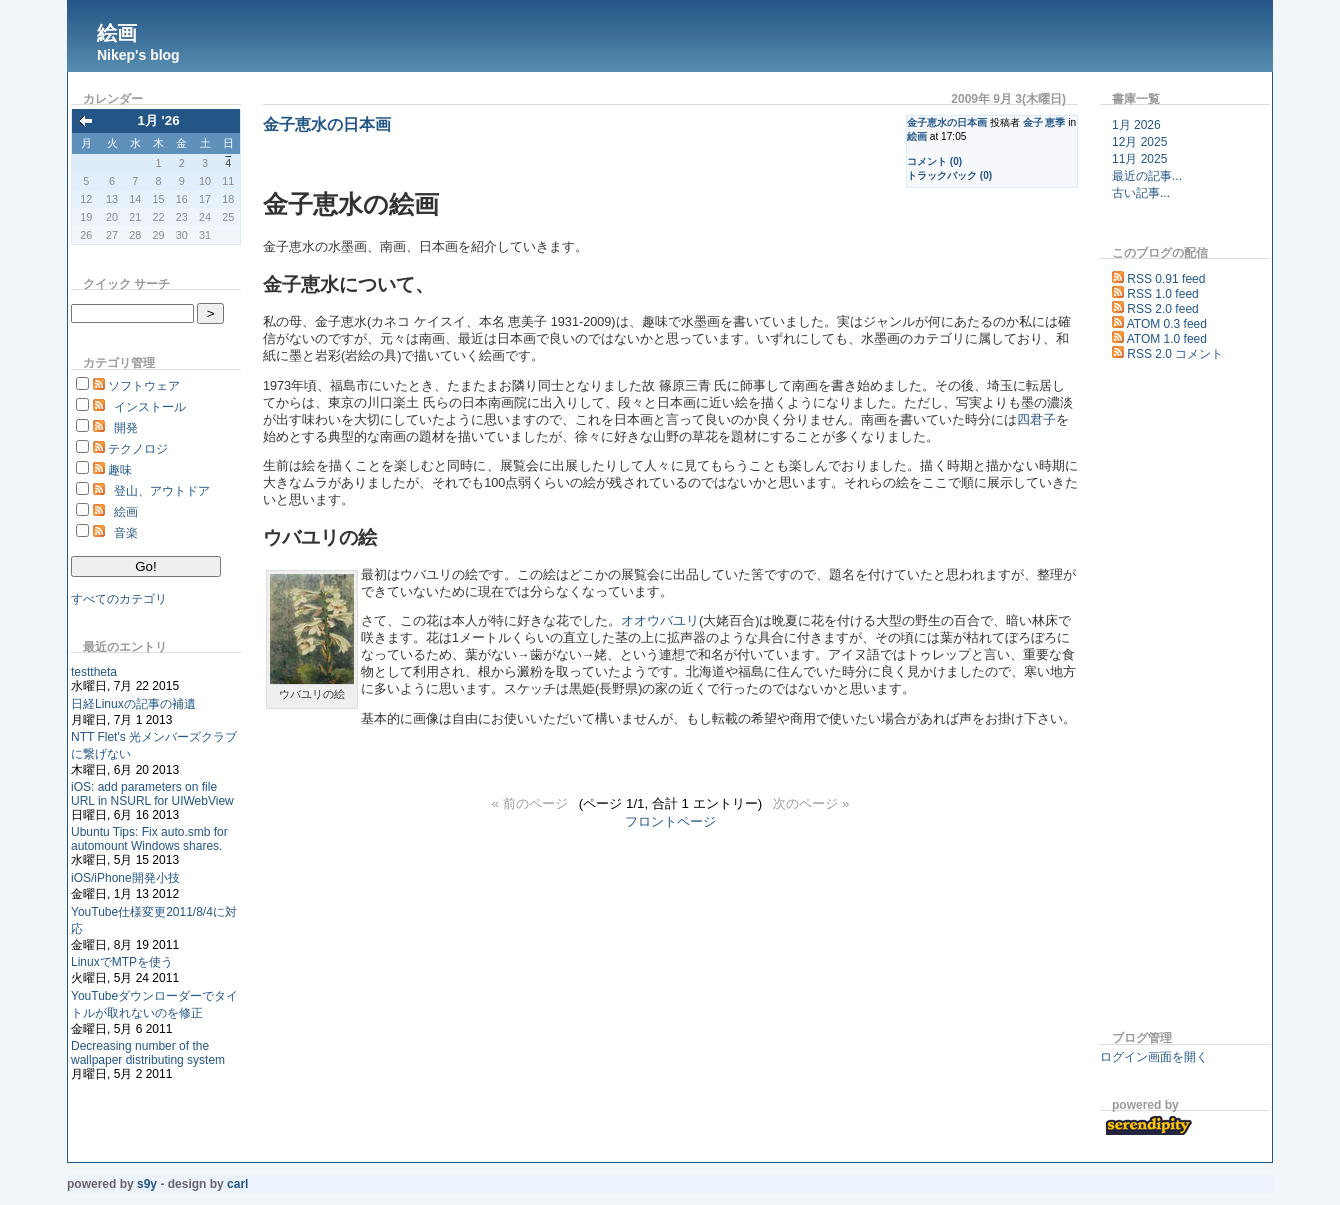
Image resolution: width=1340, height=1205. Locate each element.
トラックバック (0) (949, 175)
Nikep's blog (138, 55)
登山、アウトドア (162, 491)
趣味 (120, 470)
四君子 (1036, 420)
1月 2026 (1136, 125)
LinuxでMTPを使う (122, 962)
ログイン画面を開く (1154, 1057)
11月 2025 (1139, 159)
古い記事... (1141, 193)
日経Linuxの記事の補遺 (133, 704)
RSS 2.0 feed (1162, 309)
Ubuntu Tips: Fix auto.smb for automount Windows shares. (149, 839)
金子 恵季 (1044, 122)
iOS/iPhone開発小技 (125, 878)
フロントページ (670, 821)
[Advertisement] (1160, 699)
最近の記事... (1147, 176)
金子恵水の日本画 (947, 122)
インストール (150, 407)
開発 (126, 428)
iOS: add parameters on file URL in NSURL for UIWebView (152, 794)
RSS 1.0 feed (1162, 294)
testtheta (94, 672)
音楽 (126, 533)
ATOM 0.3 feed (1167, 324)
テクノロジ (138, 449)
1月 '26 (158, 120)
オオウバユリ (660, 621)
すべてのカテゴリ (119, 599)
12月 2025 (1139, 142)
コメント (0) (934, 161)
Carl (237, 1184)
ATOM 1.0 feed (1167, 339)
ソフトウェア (144, 386)
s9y (147, 1184)
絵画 (117, 33)
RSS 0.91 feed (1166, 279)
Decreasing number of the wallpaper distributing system (148, 1053)
